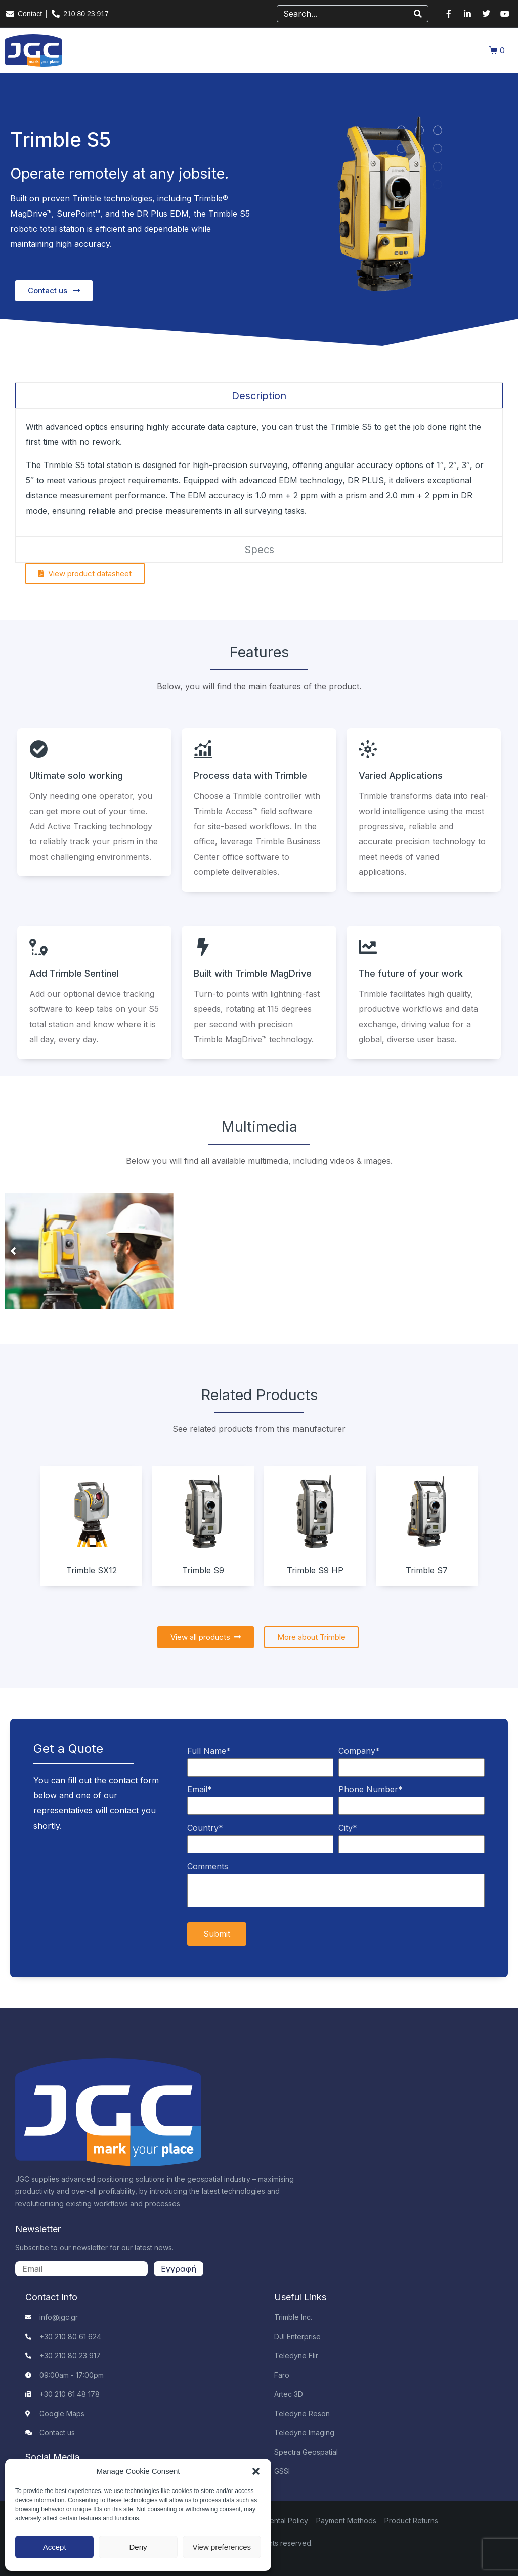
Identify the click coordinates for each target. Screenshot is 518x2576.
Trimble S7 (427, 1570)
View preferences (222, 2547)
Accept (54, 2547)
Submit (216, 1934)
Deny (138, 2547)
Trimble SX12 (91, 1570)
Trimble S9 (203, 1570)
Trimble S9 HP (315, 1570)
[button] (256, 2471)
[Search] (418, 14)
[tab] (259, 395)
